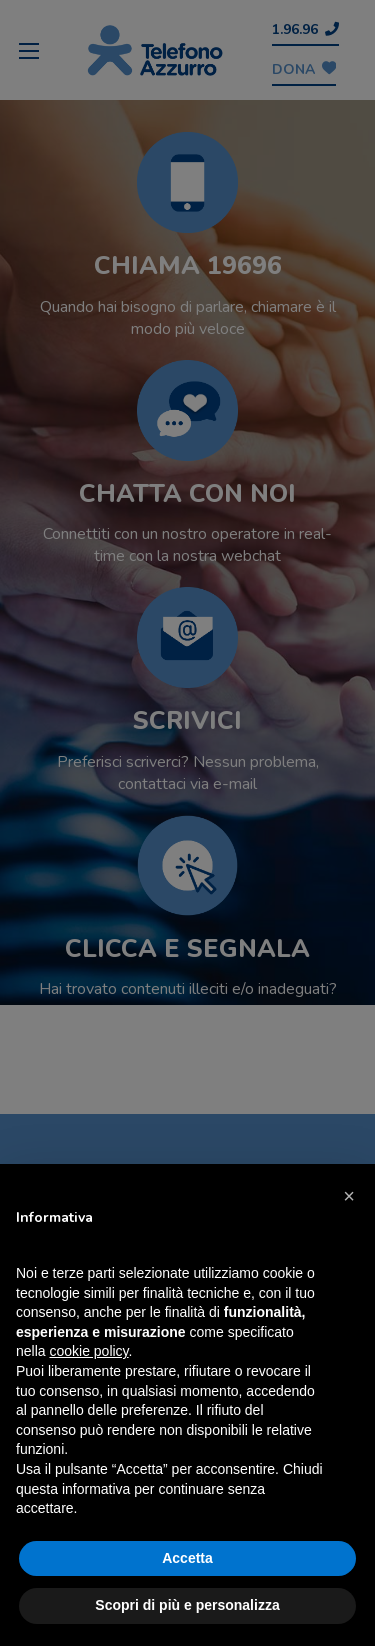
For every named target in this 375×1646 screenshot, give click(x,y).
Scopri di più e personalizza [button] (187, 1605)
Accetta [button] (187, 1558)
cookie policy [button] (88, 1351)
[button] (349, 1196)
